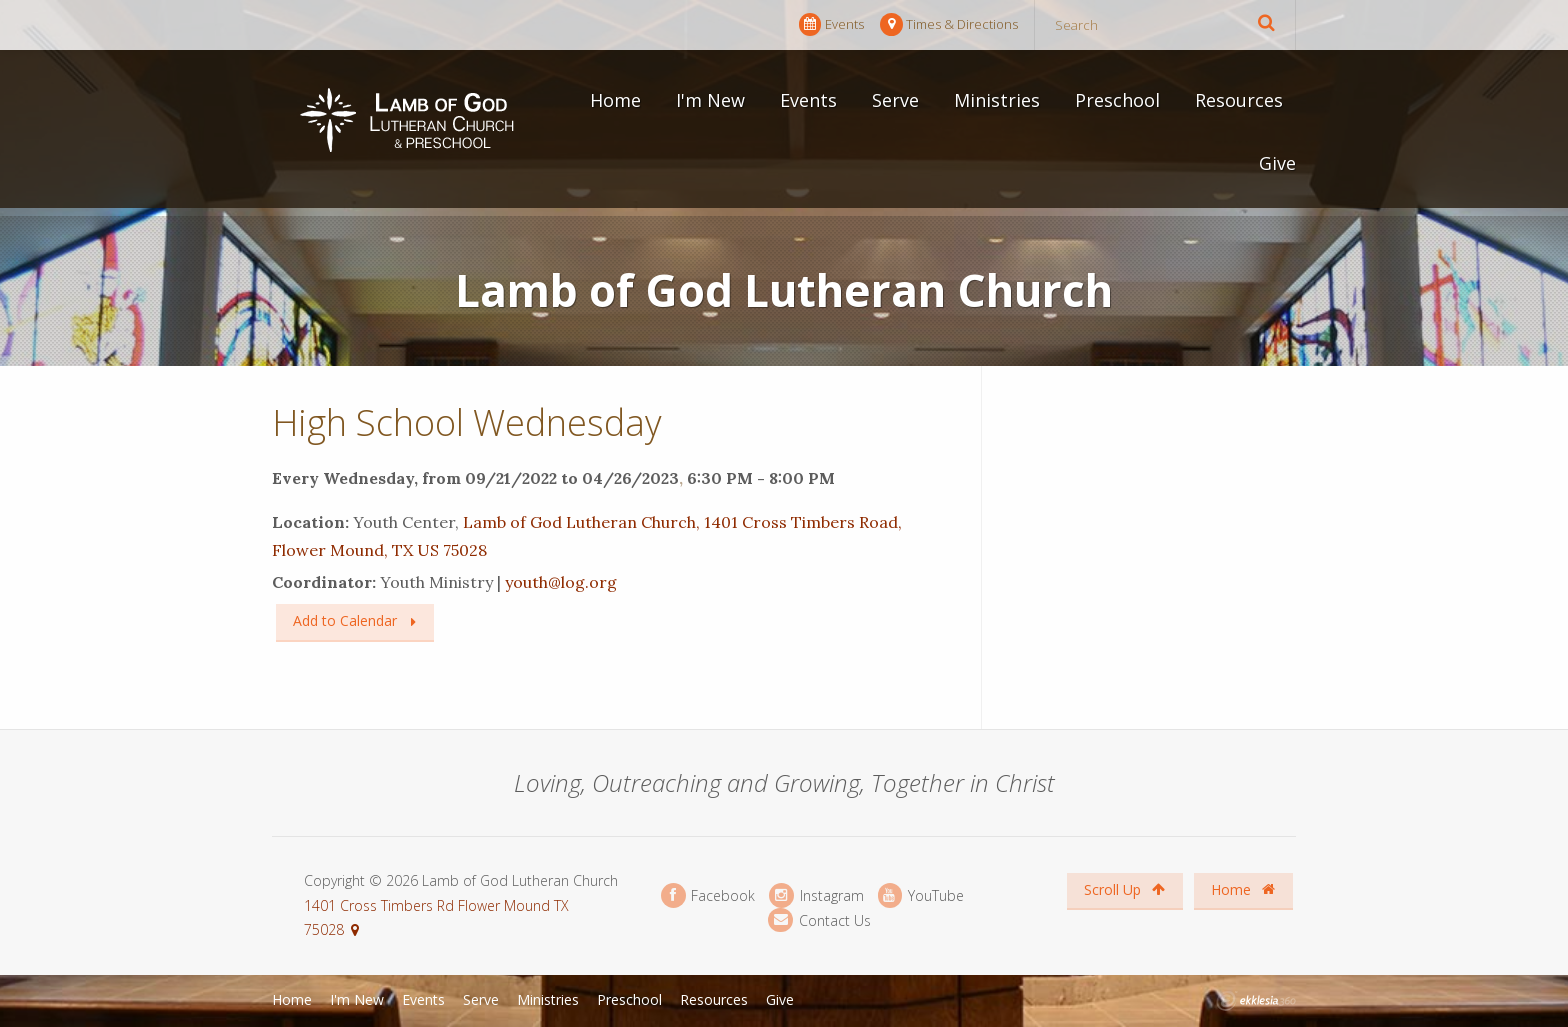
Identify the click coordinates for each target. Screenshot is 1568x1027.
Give (1277, 163)
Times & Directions (949, 24)
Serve (895, 100)
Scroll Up (1124, 889)
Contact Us (819, 920)
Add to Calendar (345, 620)
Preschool (1117, 100)
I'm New (710, 100)
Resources (1239, 100)
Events (831, 24)
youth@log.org (561, 582)
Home (615, 100)
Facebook (708, 895)
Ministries (997, 100)
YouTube (921, 895)
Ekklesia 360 (1256, 1001)
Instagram (816, 895)
